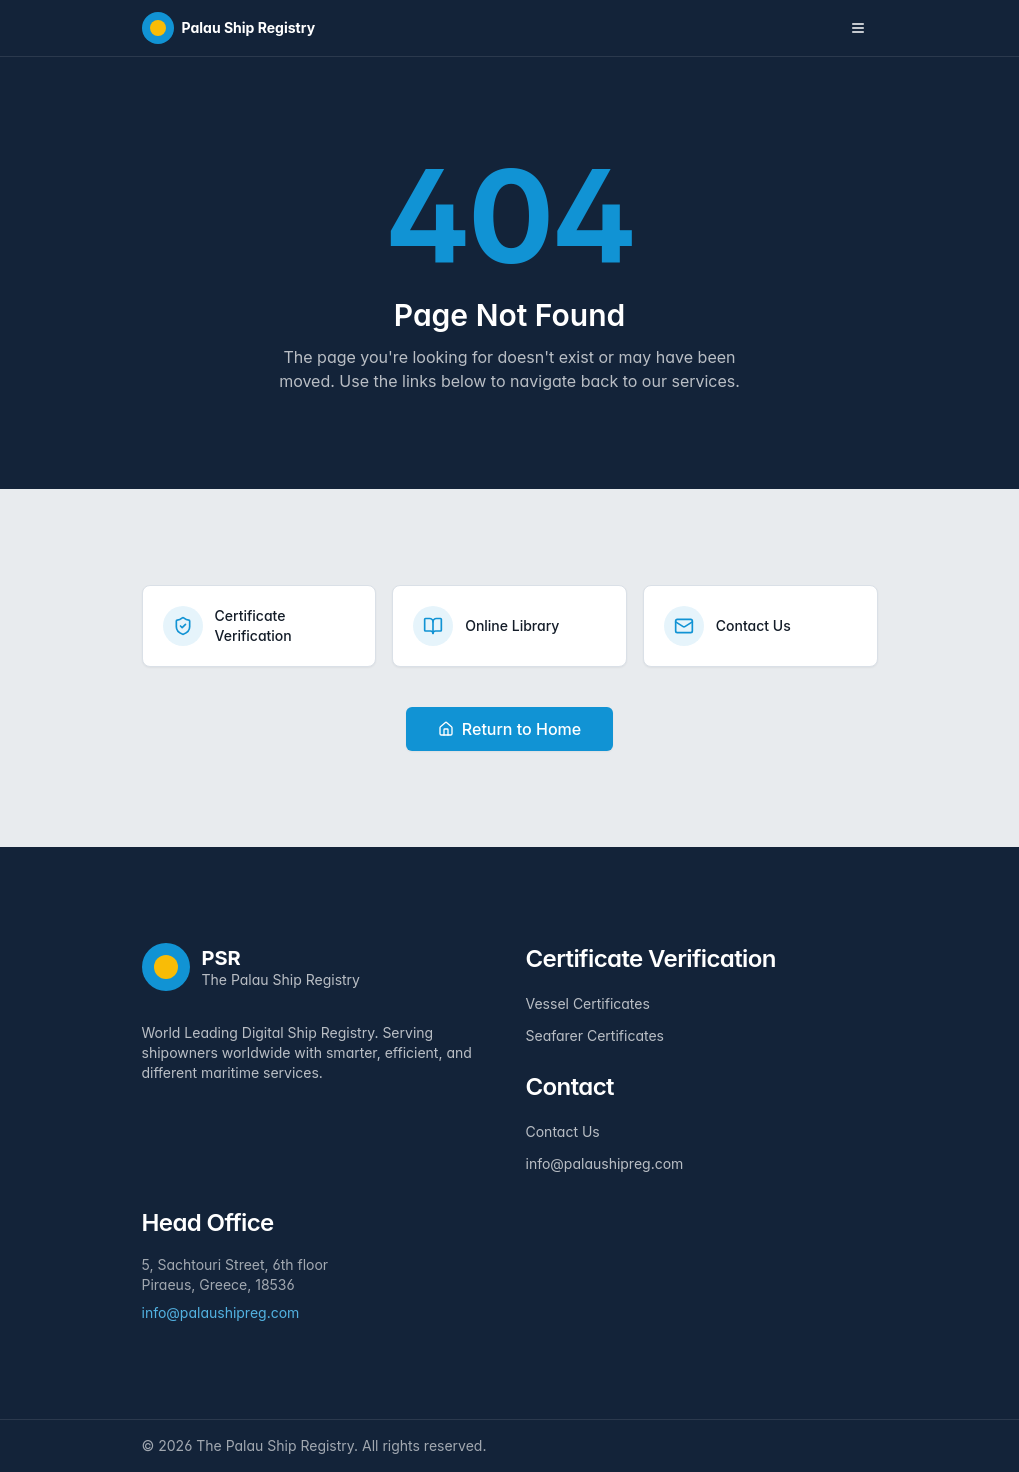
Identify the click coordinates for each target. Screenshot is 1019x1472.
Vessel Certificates (588, 1003)
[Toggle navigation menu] (858, 28)
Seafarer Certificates (595, 1035)
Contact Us (563, 1131)
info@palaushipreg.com (605, 1163)
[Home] (229, 28)
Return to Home (509, 729)
